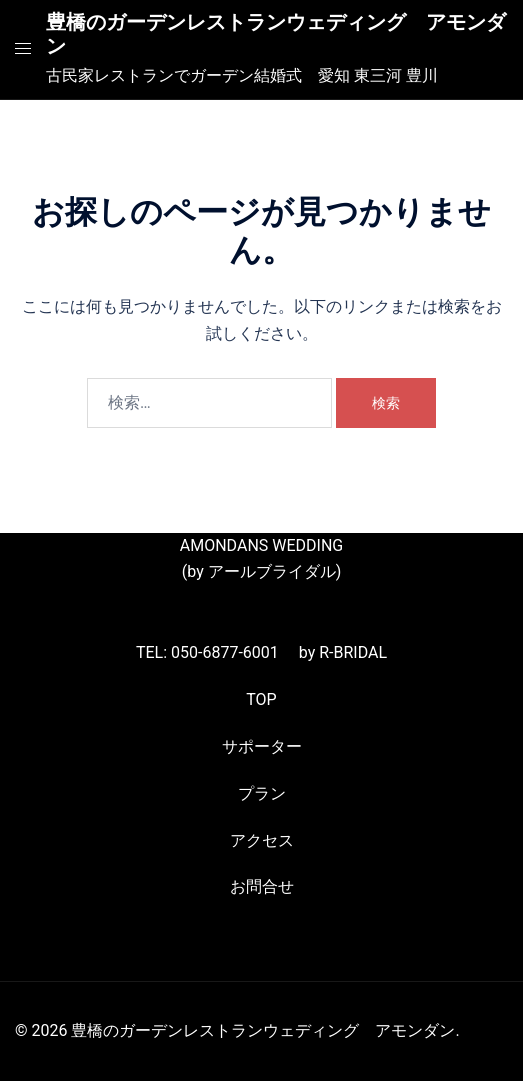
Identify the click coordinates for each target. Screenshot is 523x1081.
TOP (261, 699)
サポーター (262, 746)
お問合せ (262, 886)
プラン (262, 793)
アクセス (262, 840)
